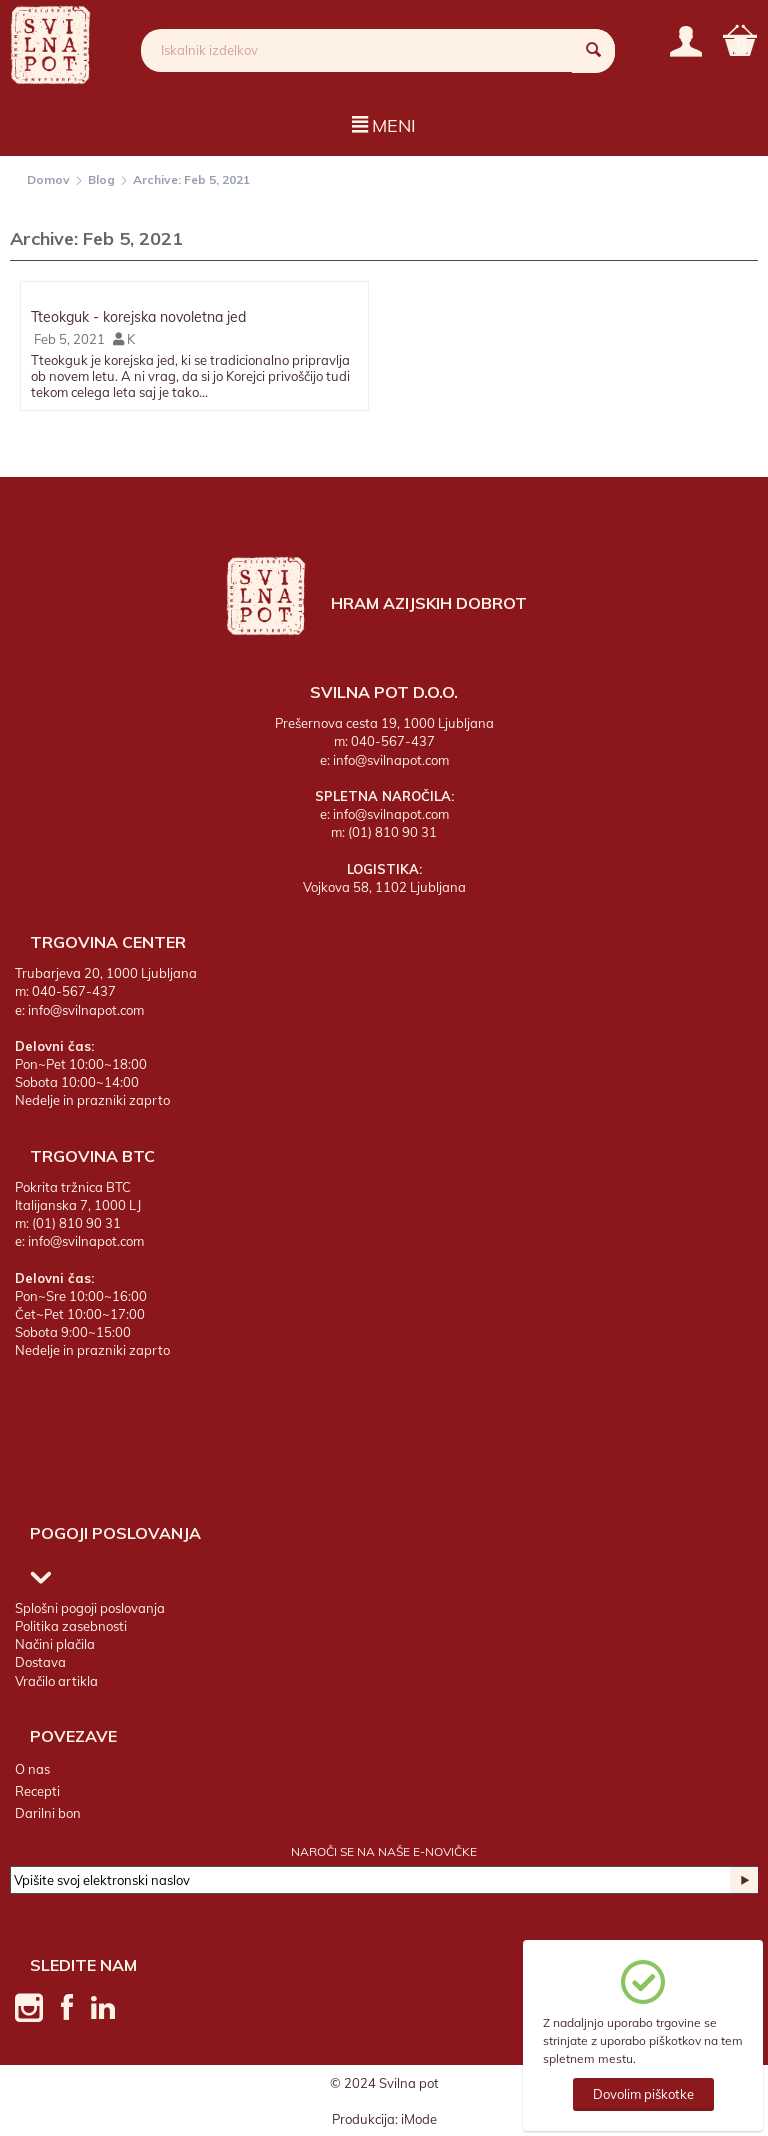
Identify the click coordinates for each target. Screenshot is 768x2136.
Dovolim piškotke (643, 2094)
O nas (32, 1768)
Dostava (40, 1662)
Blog (101, 179)
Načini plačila (55, 1644)
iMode (419, 2118)
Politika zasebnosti (71, 1626)
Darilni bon (48, 1813)
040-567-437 (393, 741)
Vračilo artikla (56, 1680)
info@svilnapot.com (391, 759)
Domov (48, 179)
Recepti (37, 1791)
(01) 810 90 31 (392, 832)
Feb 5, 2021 (68, 339)
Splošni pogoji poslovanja (90, 1608)
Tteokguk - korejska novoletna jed (138, 317)
